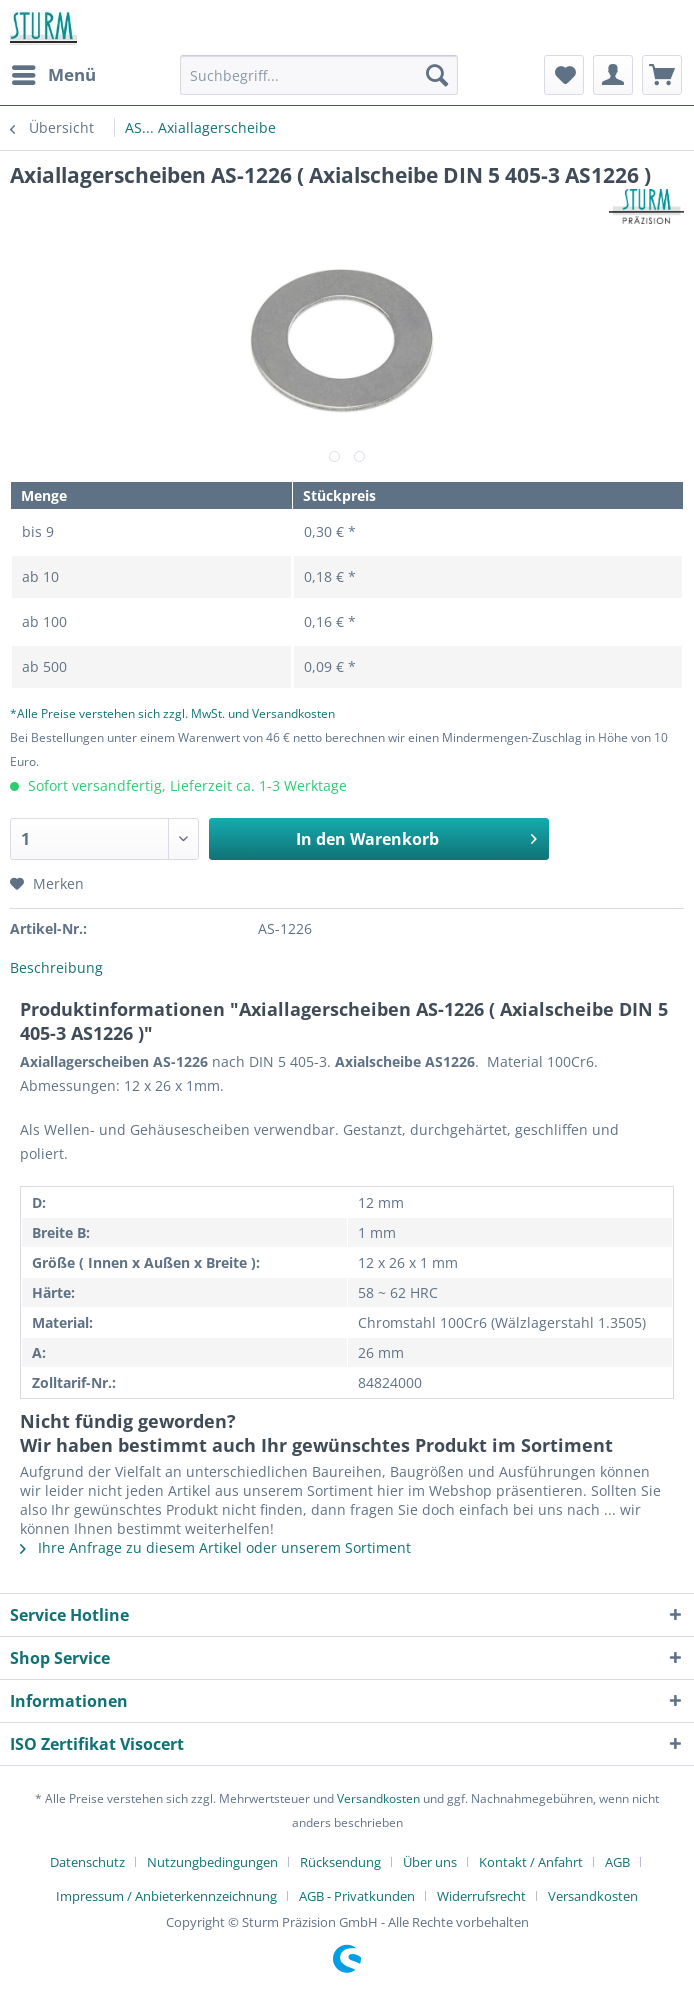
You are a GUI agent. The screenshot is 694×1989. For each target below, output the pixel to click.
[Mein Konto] (613, 75)
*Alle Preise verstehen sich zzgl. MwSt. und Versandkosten (172, 713)
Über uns (430, 1862)
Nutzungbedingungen (212, 1862)
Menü (54, 72)
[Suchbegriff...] (319, 75)
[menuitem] (53, 75)
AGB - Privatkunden (357, 1896)
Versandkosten (378, 1798)
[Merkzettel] (564, 75)
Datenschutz (87, 1862)
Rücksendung (340, 1862)
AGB (617, 1862)
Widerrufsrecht (481, 1896)
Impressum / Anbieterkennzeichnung (166, 1896)
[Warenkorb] (662, 75)
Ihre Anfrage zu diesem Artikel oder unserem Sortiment (215, 1547)
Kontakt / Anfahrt (531, 1862)
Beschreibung (56, 967)
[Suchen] (437, 75)
